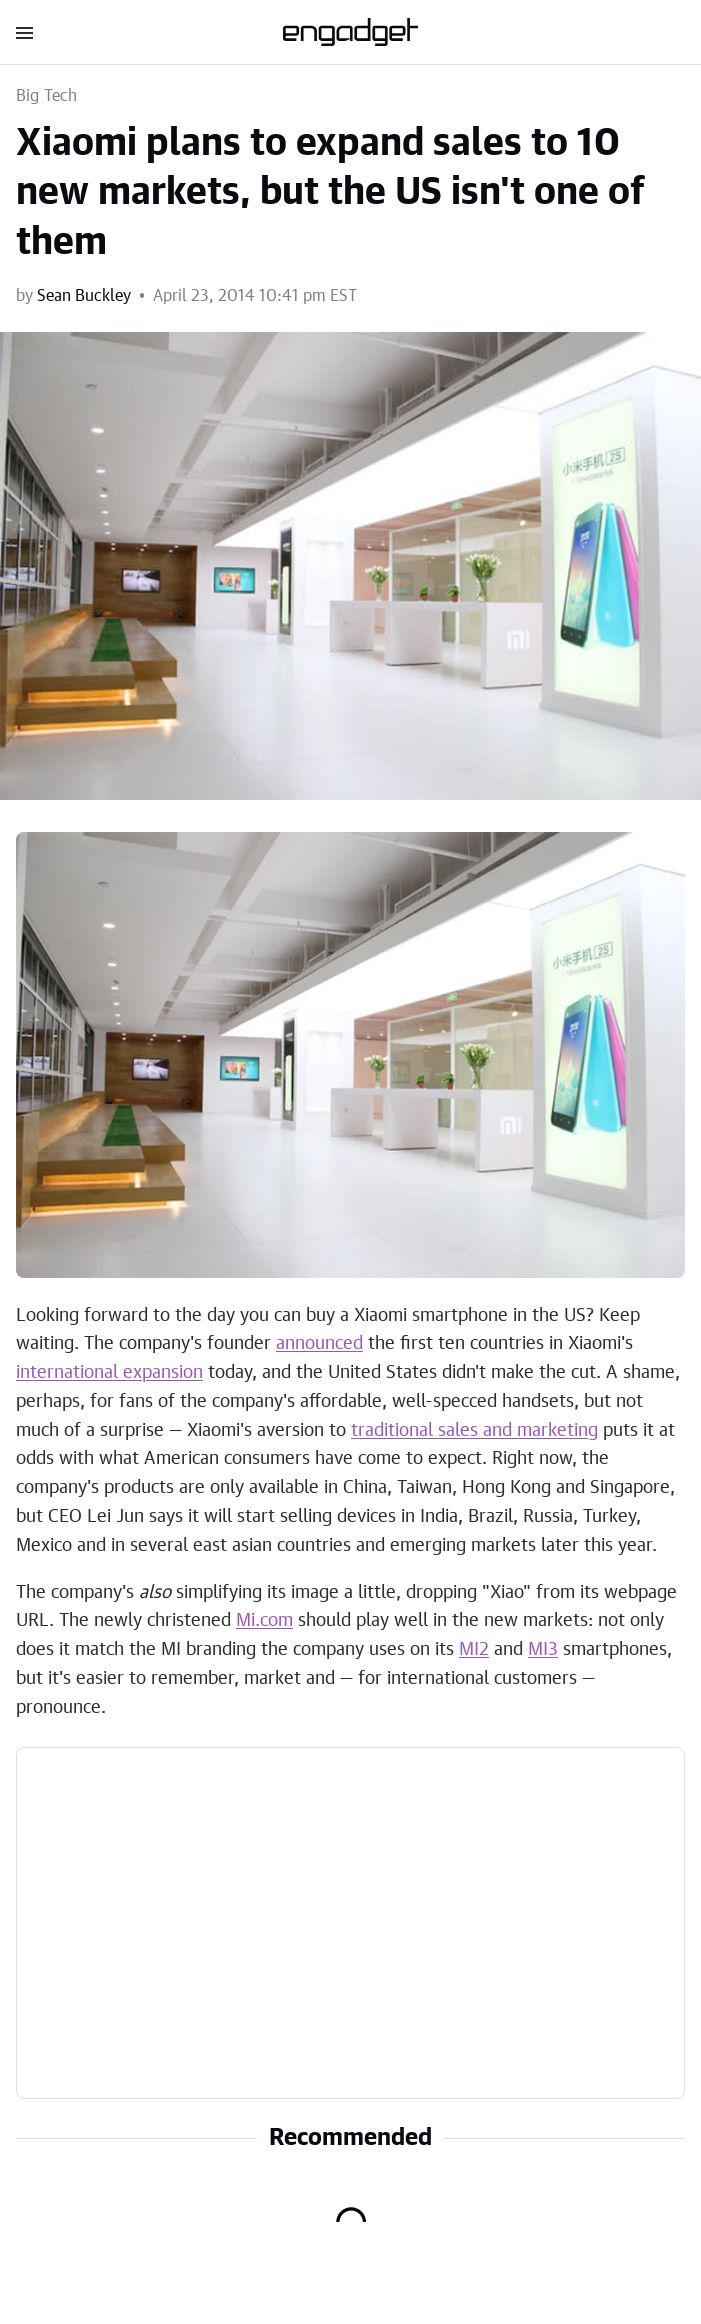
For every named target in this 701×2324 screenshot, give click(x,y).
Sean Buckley (84, 296)
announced (319, 1344)
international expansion (109, 1373)
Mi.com (264, 1621)
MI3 (543, 1650)
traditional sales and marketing (474, 1431)
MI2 (474, 1650)
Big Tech (47, 96)
